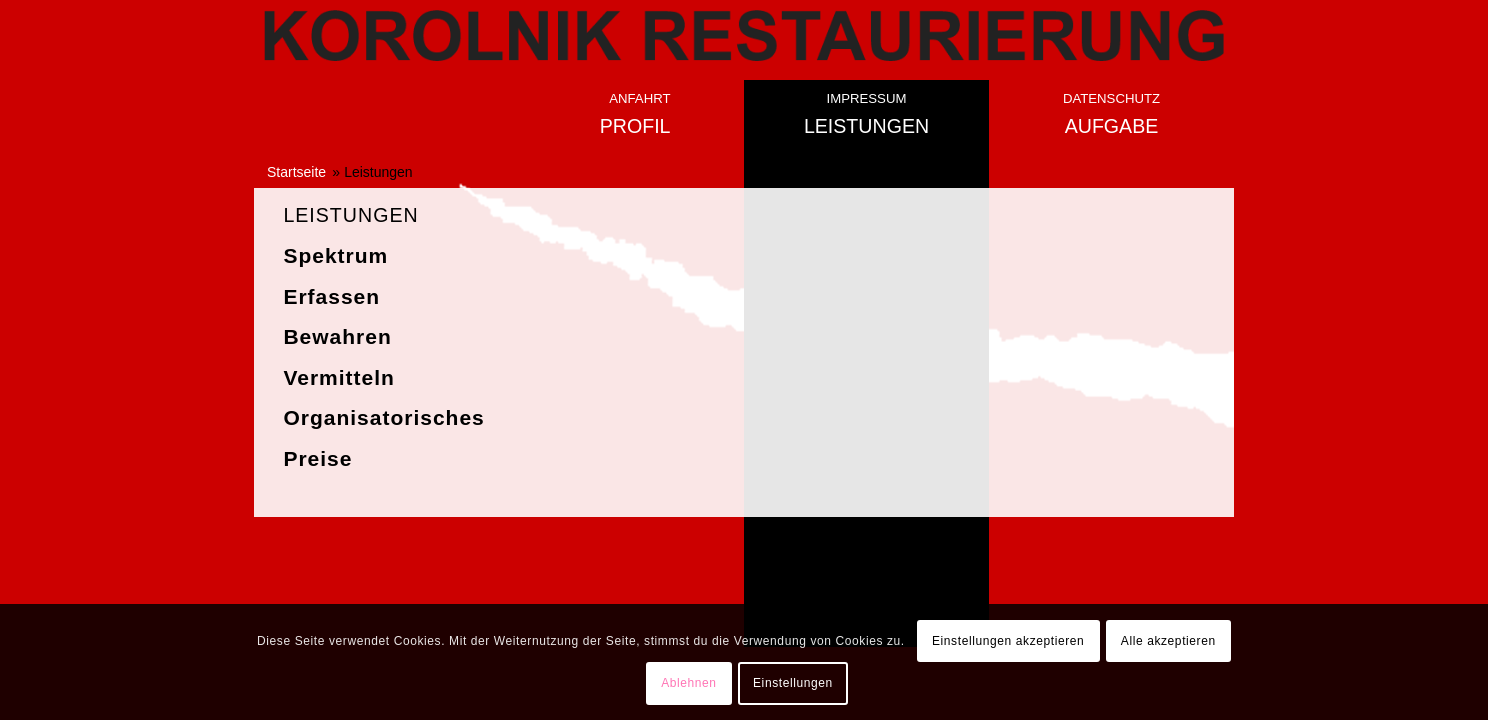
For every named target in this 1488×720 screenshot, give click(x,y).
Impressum (867, 98)
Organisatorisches (383, 417)
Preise (317, 458)
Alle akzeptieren (1168, 641)
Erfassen (331, 296)
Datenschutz (1111, 98)
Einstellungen (793, 683)
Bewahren (337, 336)
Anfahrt (639, 98)
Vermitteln (339, 377)
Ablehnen (689, 683)
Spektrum (335, 255)
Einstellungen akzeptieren (1008, 641)
